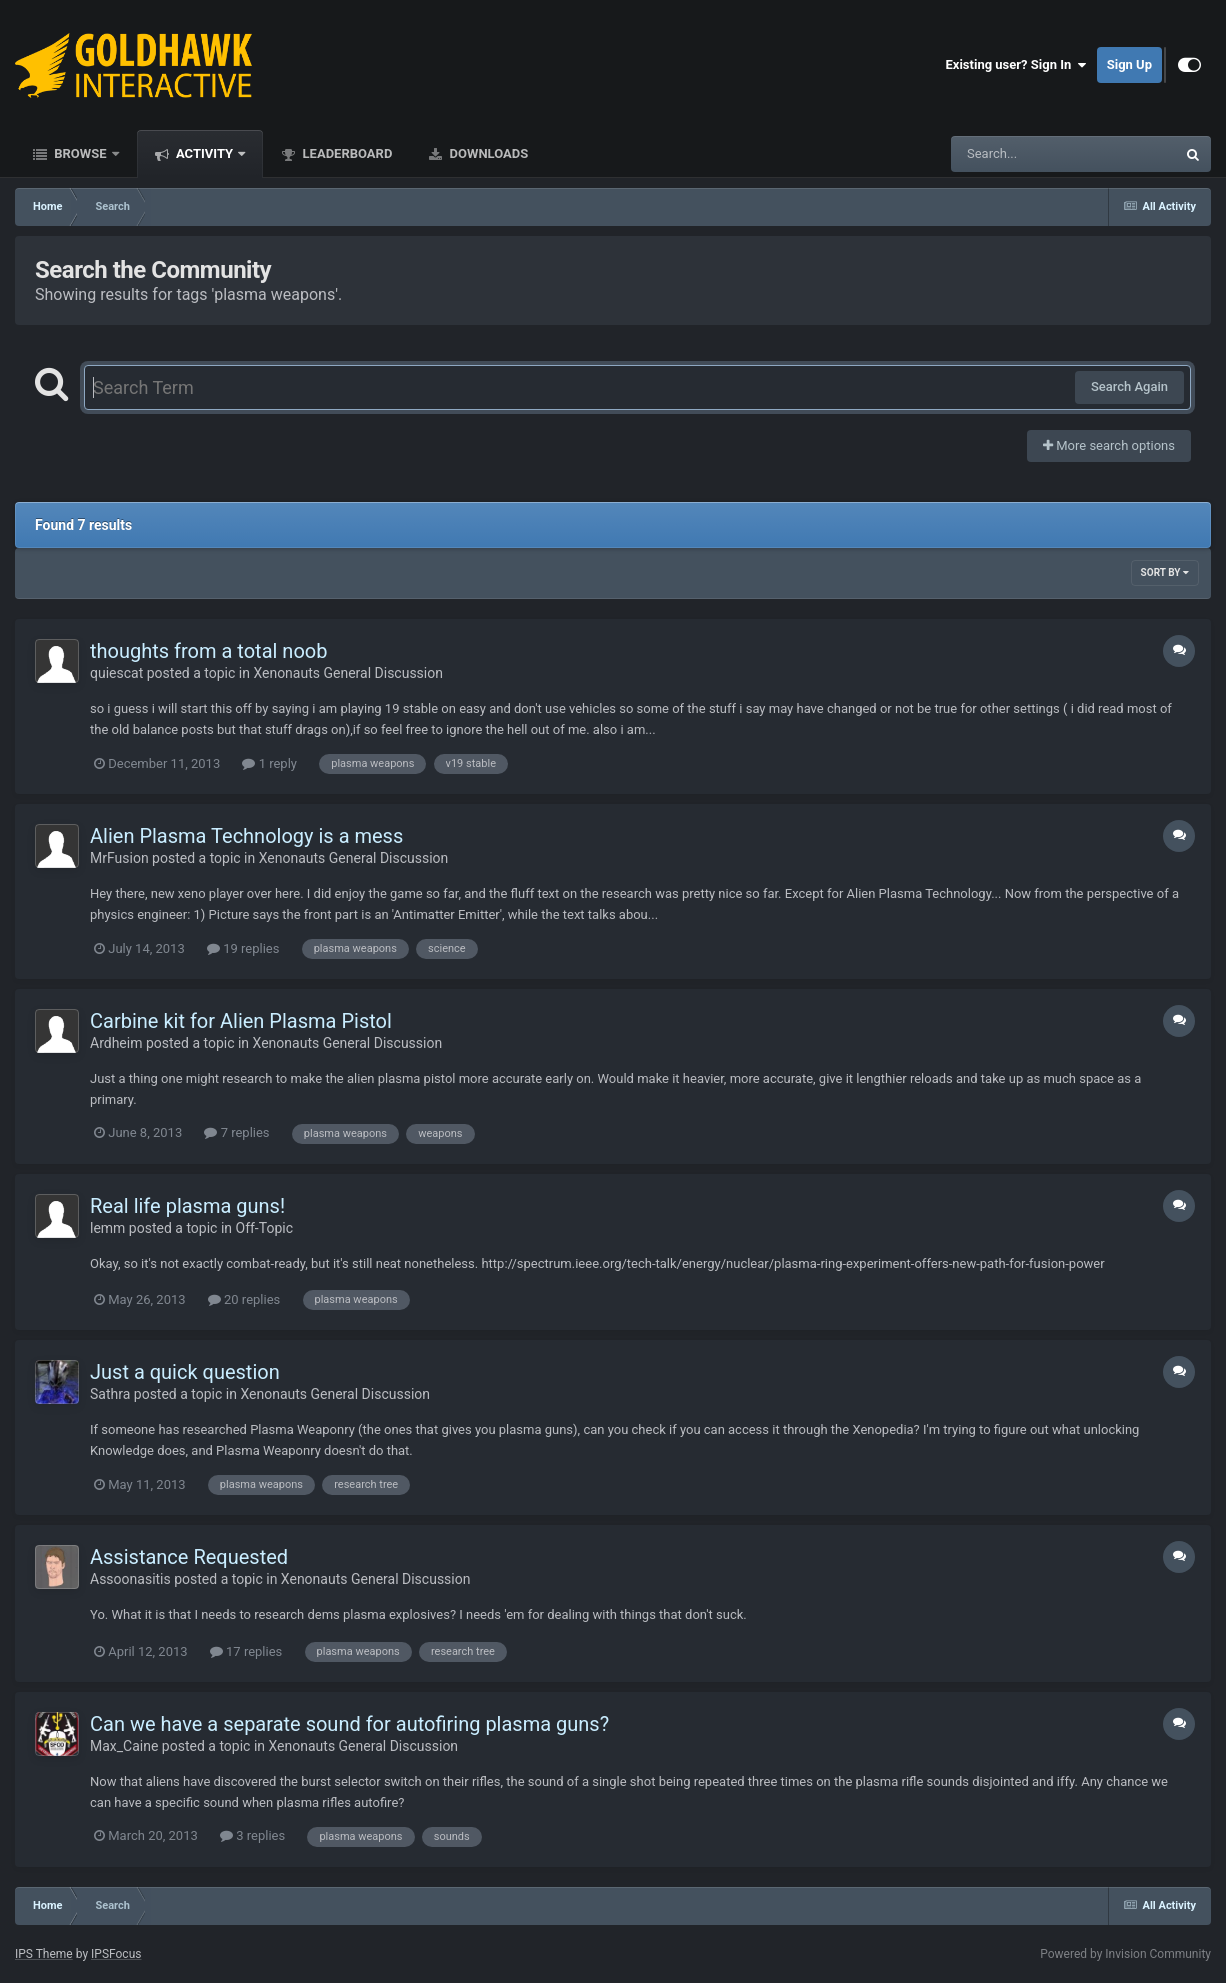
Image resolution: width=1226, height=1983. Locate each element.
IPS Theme (44, 1954)
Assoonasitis (130, 1579)
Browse (80, 153)
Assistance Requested (189, 1557)
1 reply (269, 763)
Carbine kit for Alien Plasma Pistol (241, 1021)
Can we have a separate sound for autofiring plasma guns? (349, 1724)
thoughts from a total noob (208, 651)
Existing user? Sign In (1016, 65)
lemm (107, 1228)
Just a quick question (185, 1372)
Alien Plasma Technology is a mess (246, 836)
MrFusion (119, 858)
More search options (1109, 445)
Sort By (1165, 572)
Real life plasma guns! (187, 1206)
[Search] (1013, 154)
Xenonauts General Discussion (348, 673)
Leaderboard (345, 153)
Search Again (1129, 386)
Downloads (487, 153)
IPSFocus (116, 1954)
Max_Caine (124, 1746)
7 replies (236, 1132)
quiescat (116, 673)
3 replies (252, 1835)
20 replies (244, 1299)
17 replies (246, 1651)
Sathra (110, 1394)
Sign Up (1129, 64)
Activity (205, 153)
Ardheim (116, 1043)
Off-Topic (265, 1228)
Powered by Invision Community (1125, 1954)
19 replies (243, 948)
